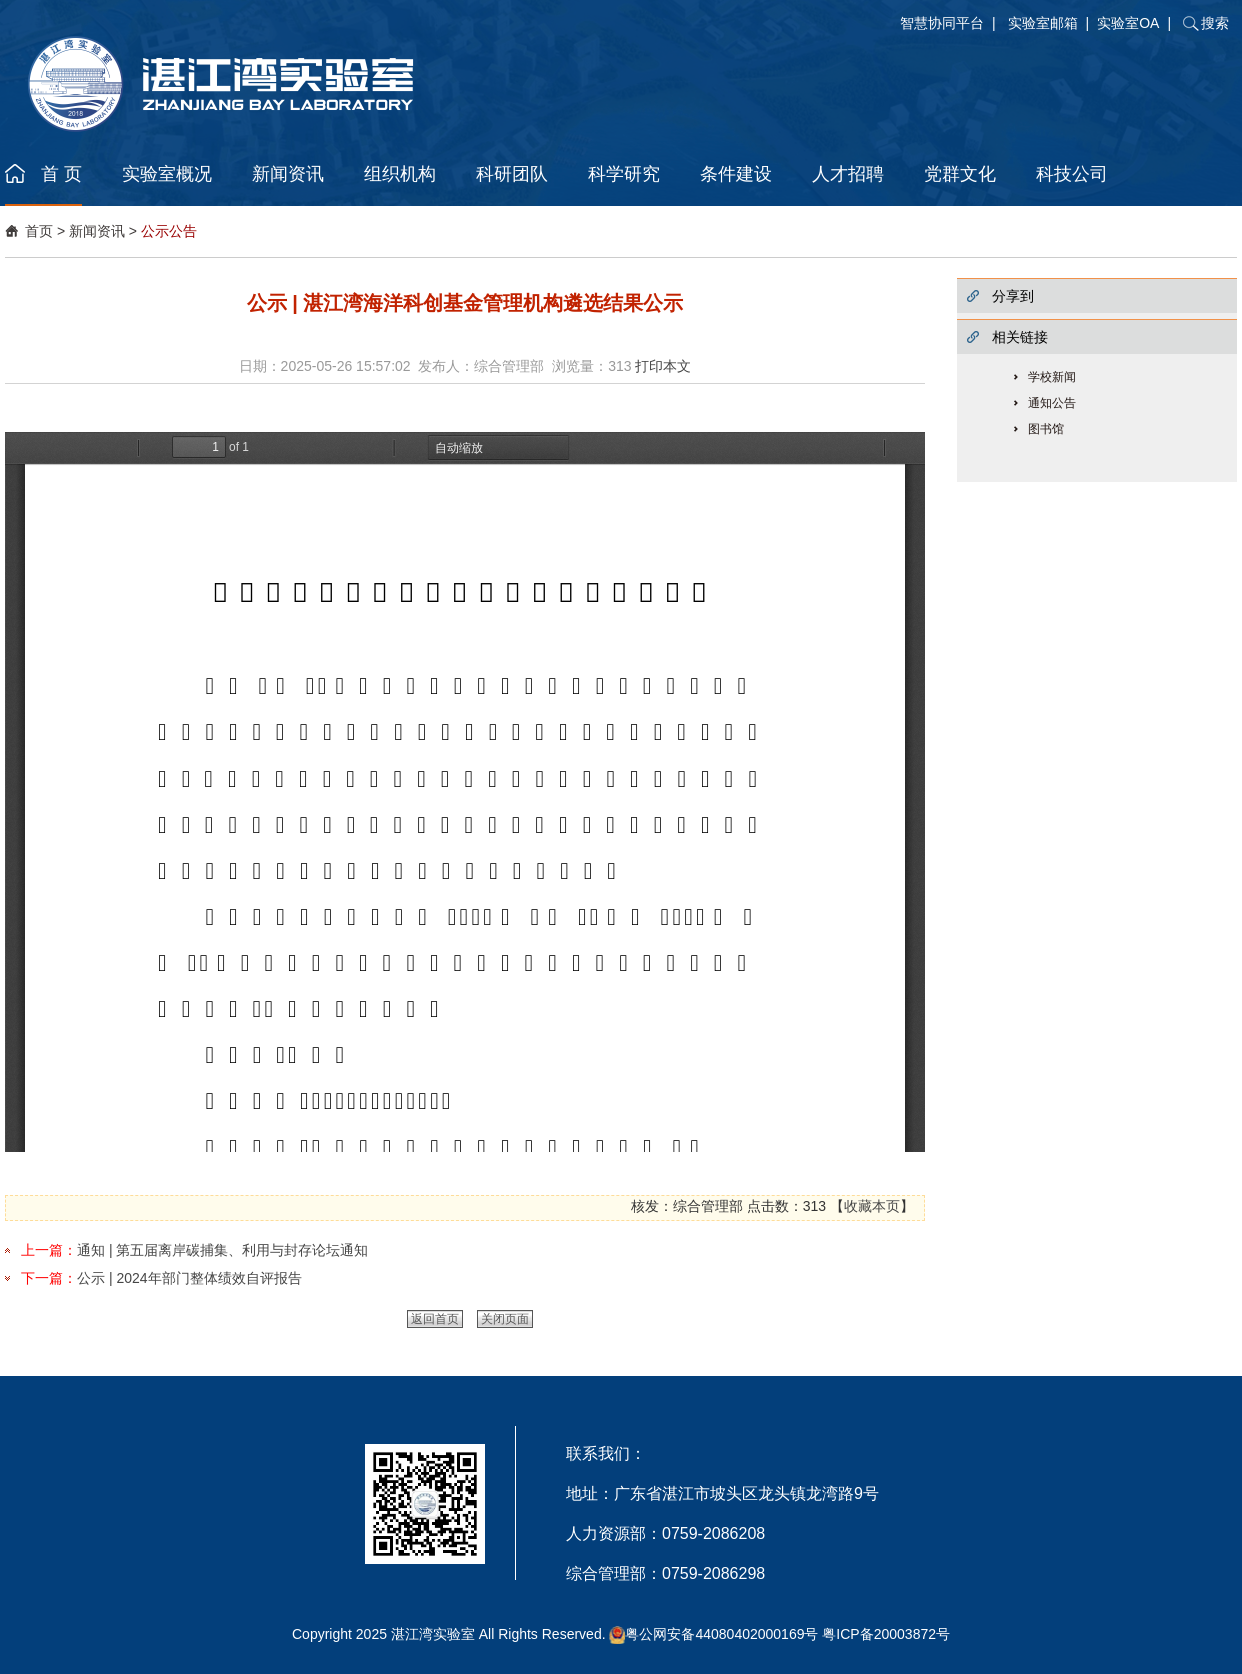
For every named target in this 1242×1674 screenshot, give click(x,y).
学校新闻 (1052, 377)
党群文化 (960, 174)
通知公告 (1052, 403)
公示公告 (169, 231)
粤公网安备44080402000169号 (721, 1634)
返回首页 (435, 1319)
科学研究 (624, 174)
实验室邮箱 (1043, 23)
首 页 (61, 174)
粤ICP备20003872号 (886, 1634)
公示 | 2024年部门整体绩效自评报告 (189, 1278)
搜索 (1215, 23)
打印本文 (663, 366)
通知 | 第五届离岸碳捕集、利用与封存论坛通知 (222, 1250)
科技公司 (1072, 174)
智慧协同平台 (942, 23)
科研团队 (512, 174)
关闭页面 (505, 1319)
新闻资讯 (288, 174)
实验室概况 (167, 174)
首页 (39, 231)
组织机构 (400, 174)
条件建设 (736, 174)
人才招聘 (848, 174)
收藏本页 (872, 1206)
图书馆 (1046, 429)
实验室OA (1128, 23)
